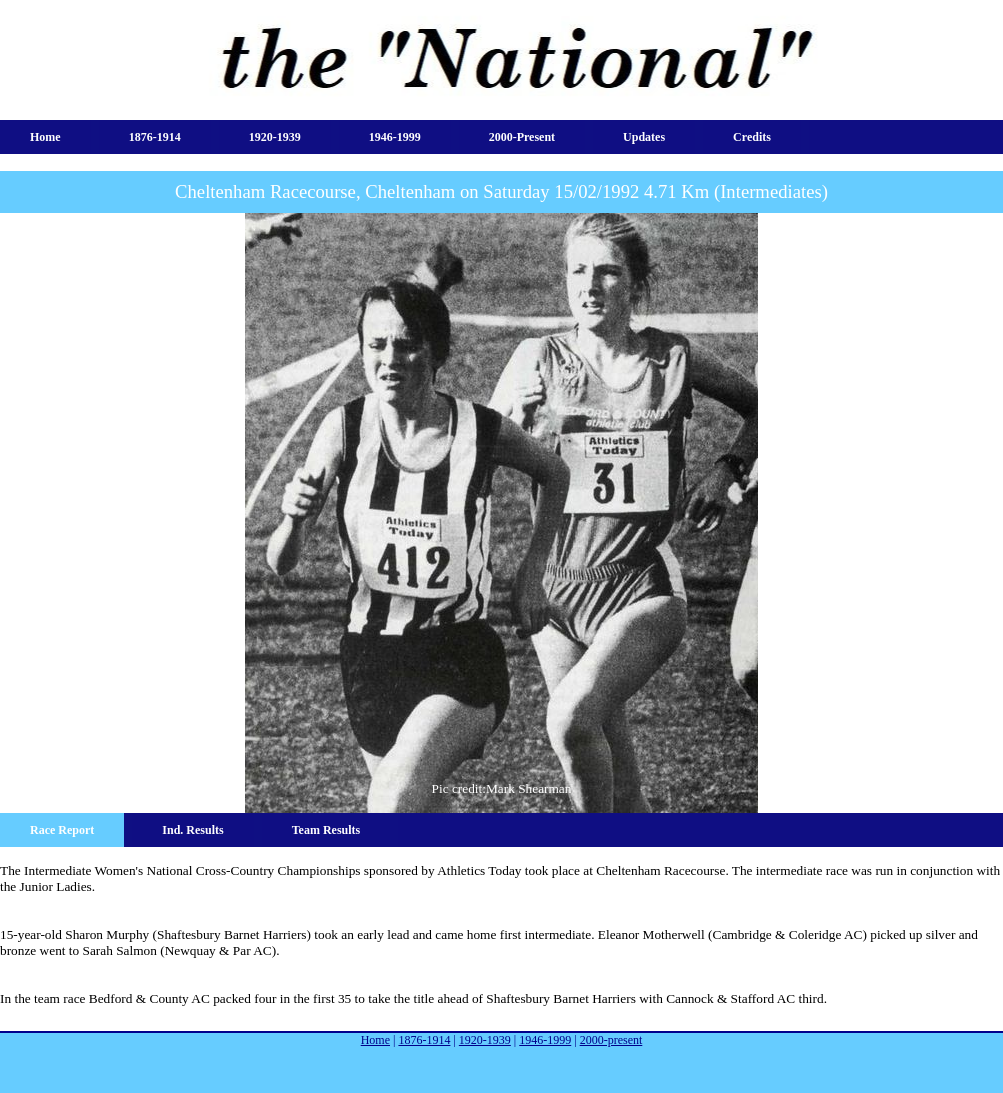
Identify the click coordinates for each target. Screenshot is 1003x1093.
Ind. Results (192, 830)
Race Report (62, 830)
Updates (644, 137)
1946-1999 (395, 137)
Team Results (326, 830)
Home (45, 137)
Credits (752, 137)
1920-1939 (275, 137)
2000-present (522, 137)
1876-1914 (155, 137)
